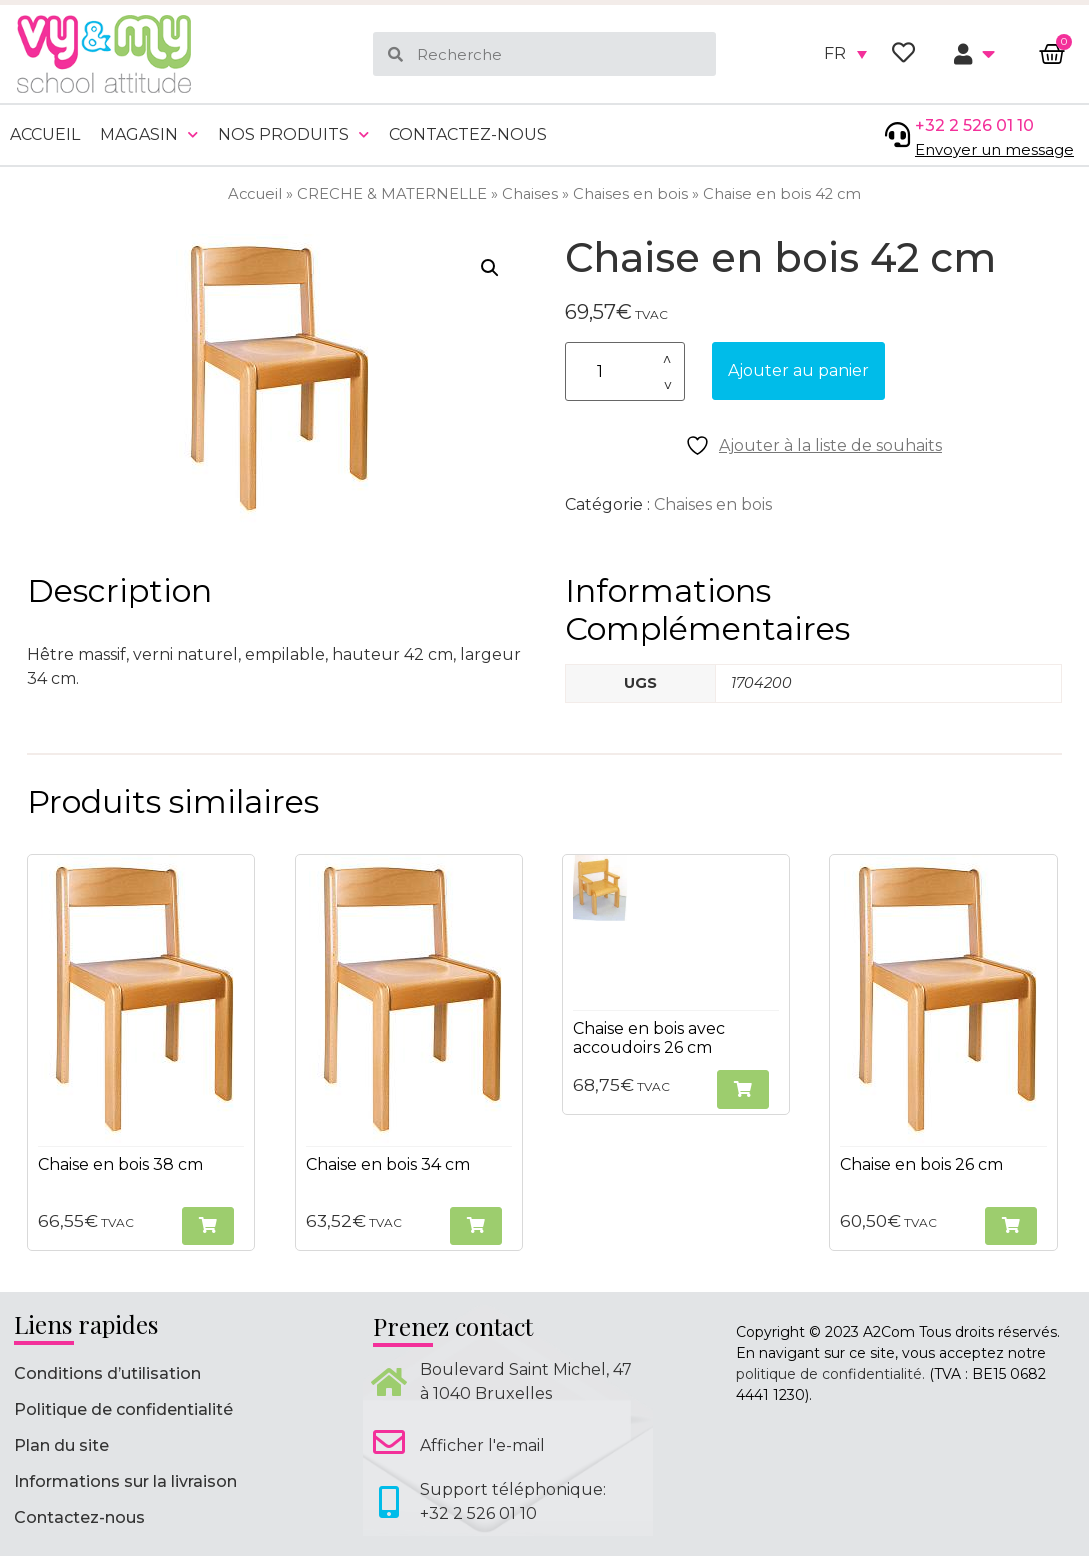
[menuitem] (845, 54)
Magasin (149, 134)
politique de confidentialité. (830, 1374)
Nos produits (293, 134)
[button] (490, 268)
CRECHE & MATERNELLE (392, 194)
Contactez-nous (468, 134)
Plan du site (61, 1445)
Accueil (45, 134)
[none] (845, 54)
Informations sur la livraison (125, 1481)
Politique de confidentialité (123, 1409)
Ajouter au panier (798, 370)
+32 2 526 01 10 (974, 125)
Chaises (530, 194)
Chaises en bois (630, 194)
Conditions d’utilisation (107, 1373)
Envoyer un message (994, 149)
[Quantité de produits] (625, 371)
